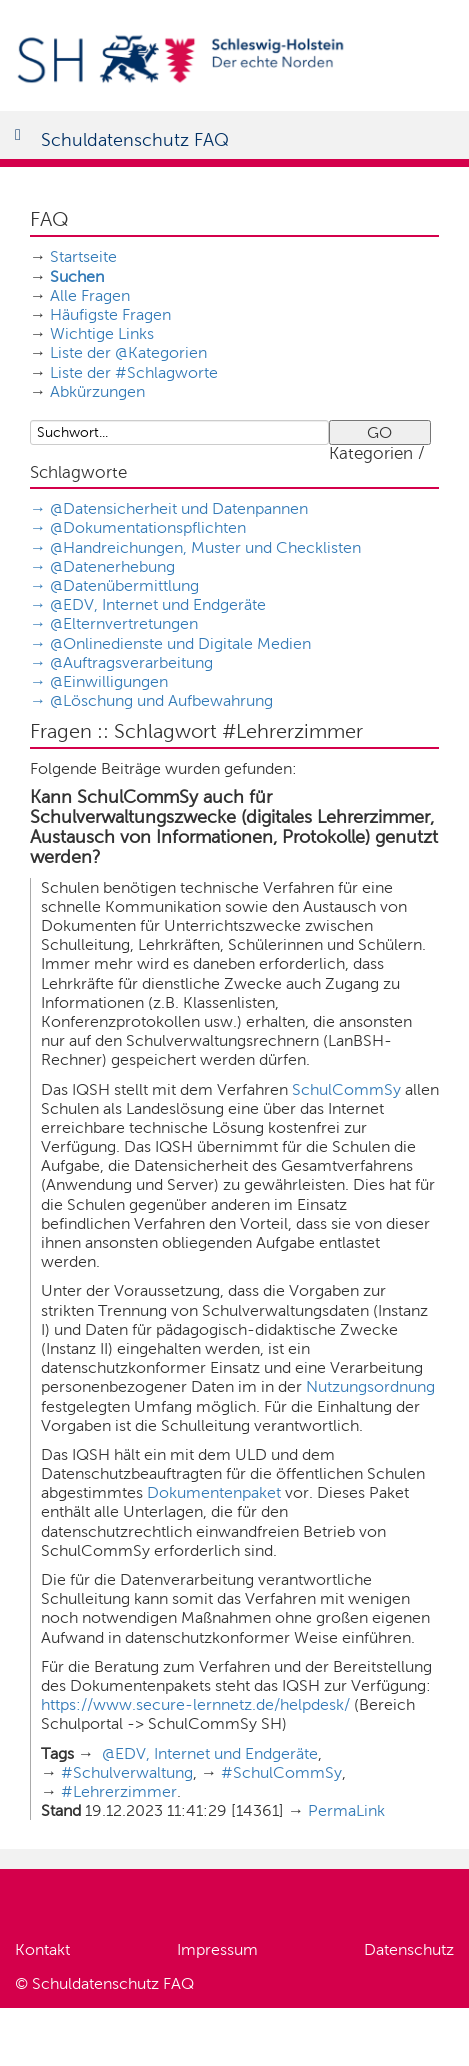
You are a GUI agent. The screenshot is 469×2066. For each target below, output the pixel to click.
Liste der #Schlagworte (134, 372)
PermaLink (346, 1810)
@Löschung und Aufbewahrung (161, 700)
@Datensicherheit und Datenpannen (179, 508)
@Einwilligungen (109, 681)
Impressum (217, 1949)
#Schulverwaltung (127, 1772)
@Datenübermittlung (124, 585)
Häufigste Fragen (110, 314)
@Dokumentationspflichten (148, 527)
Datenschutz (409, 1949)
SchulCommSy (346, 1089)
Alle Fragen (90, 295)
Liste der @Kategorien (128, 352)
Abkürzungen (97, 391)
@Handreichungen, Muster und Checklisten (205, 547)
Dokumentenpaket (214, 1492)
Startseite (83, 256)
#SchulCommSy (281, 1772)
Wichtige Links (102, 333)
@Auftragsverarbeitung (131, 662)
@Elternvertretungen (124, 623)
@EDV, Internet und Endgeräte (158, 604)
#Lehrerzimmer (119, 1791)
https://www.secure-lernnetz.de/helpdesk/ (195, 1704)
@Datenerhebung (112, 566)
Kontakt (42, 1949)
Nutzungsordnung (370, 1386)
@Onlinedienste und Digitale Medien (180, 643)
